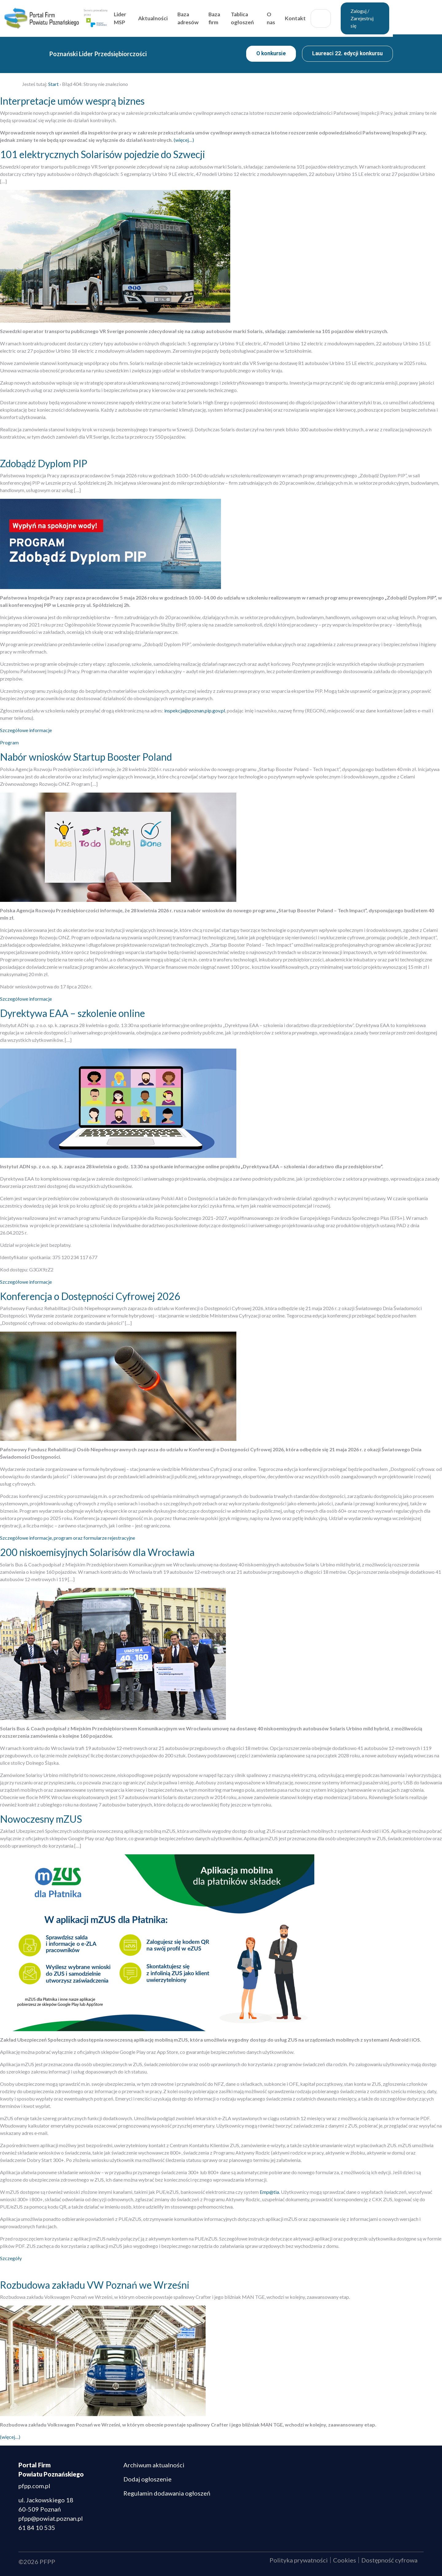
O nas (299, 16)
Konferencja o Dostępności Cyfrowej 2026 (90, 1296)
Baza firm (239, 16)
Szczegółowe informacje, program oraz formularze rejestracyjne (67, 1538)
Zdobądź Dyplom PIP (43, 463)
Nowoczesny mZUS (41, 1819)
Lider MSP (142, 16)
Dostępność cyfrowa (389, 2560)
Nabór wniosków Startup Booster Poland (86, 757)
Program (9, 742)
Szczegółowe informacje (26, 730)
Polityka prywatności (298, 2560)
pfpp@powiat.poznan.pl (50, 2518)
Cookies (344, 2560)
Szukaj (349, 16)
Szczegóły (11, 2258)
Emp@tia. (270, 2192)
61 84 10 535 (36, 2527)
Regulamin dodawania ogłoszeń (166, 2493)
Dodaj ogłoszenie (147, 2479)
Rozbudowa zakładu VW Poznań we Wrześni (94, 2285)
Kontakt (323, 16)
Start (53, 84)
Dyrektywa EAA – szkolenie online (72, 1013)
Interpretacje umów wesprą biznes (72, 101)
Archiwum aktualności (153, 2465)
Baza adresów (211, 16)
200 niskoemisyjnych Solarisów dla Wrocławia (97, 1552)
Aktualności (176, 16)
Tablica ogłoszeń (268, 16)
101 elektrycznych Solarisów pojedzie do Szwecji (102, 154)
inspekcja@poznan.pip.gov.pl (194, 710)
